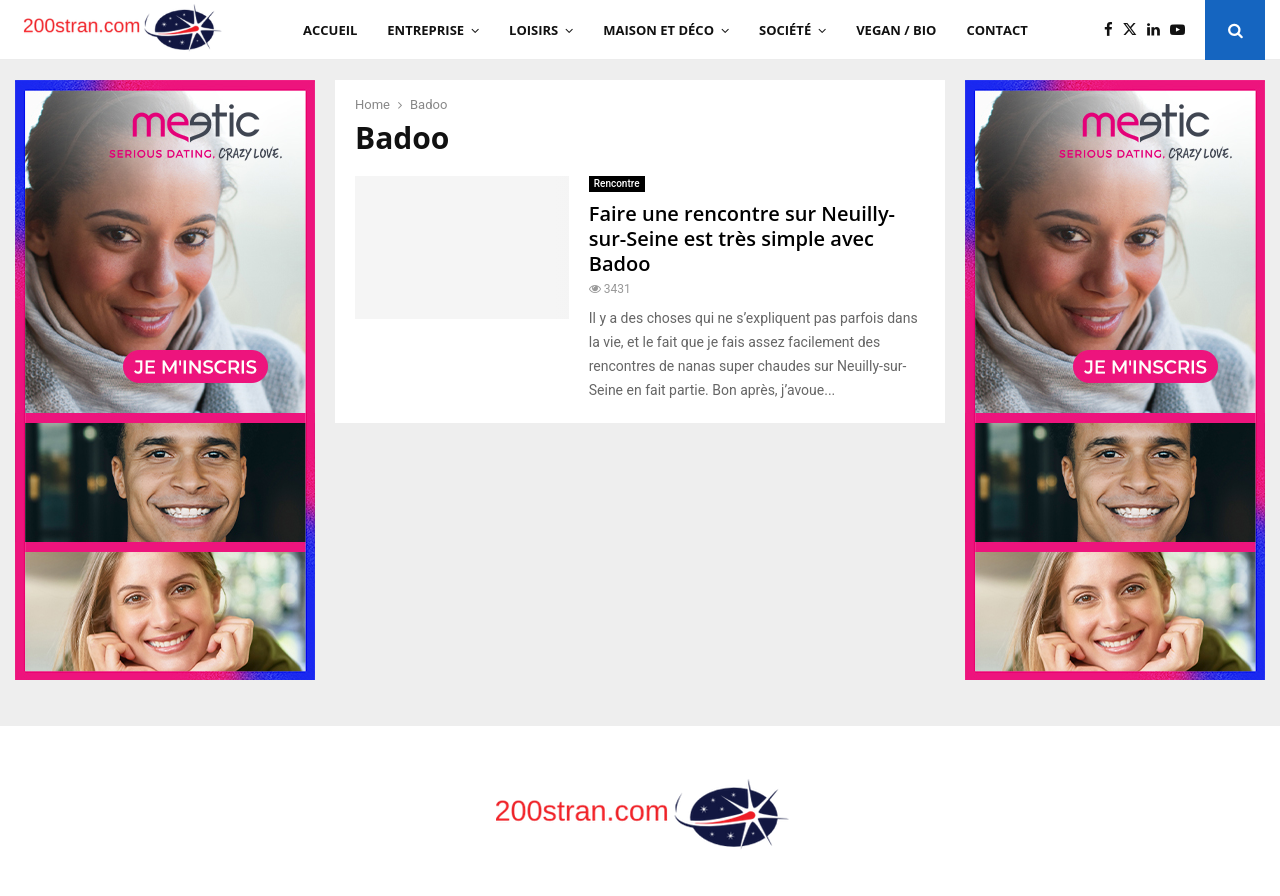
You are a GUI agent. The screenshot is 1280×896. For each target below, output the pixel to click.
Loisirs (533, 30)
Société (785, 30)
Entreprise (425, 30)
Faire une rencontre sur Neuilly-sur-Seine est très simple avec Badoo (742, 238)
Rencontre (617, 183)
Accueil (330, 30)
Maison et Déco (658, 30)
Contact (997, 30)
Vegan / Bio (896, 30)
